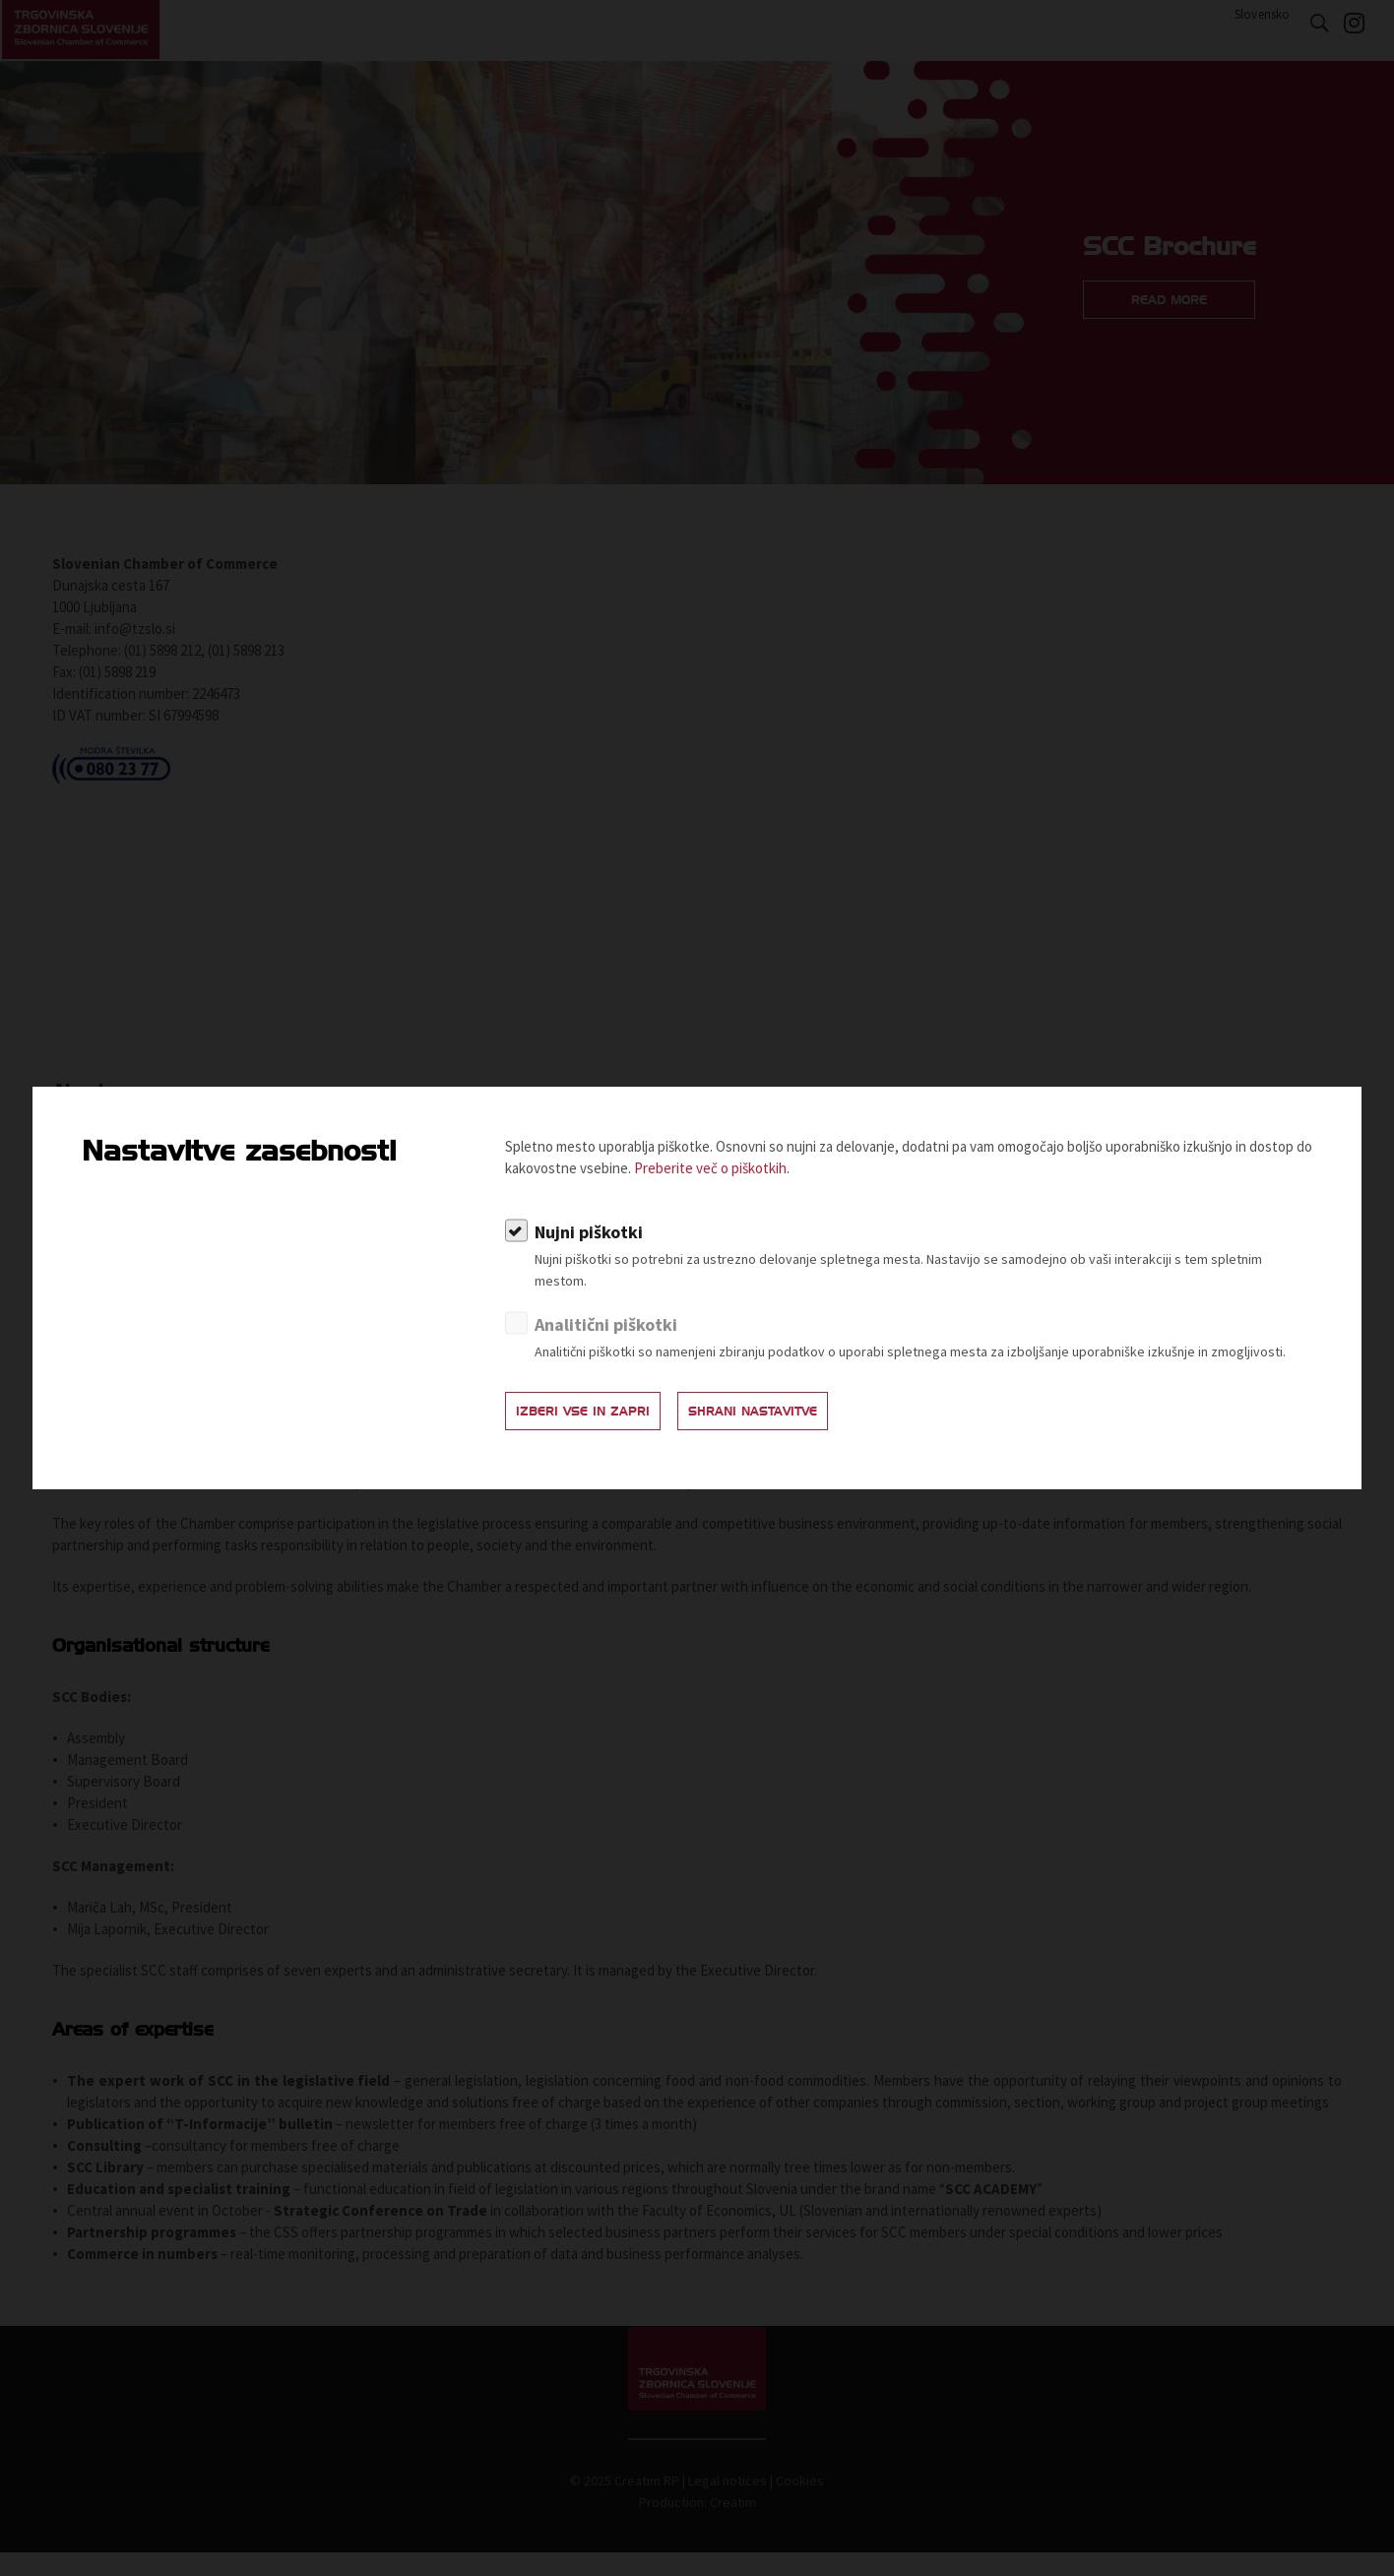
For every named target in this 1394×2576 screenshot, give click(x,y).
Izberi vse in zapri (596, 1416)
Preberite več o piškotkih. (712, 1171)
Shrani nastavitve (796, 1416)
